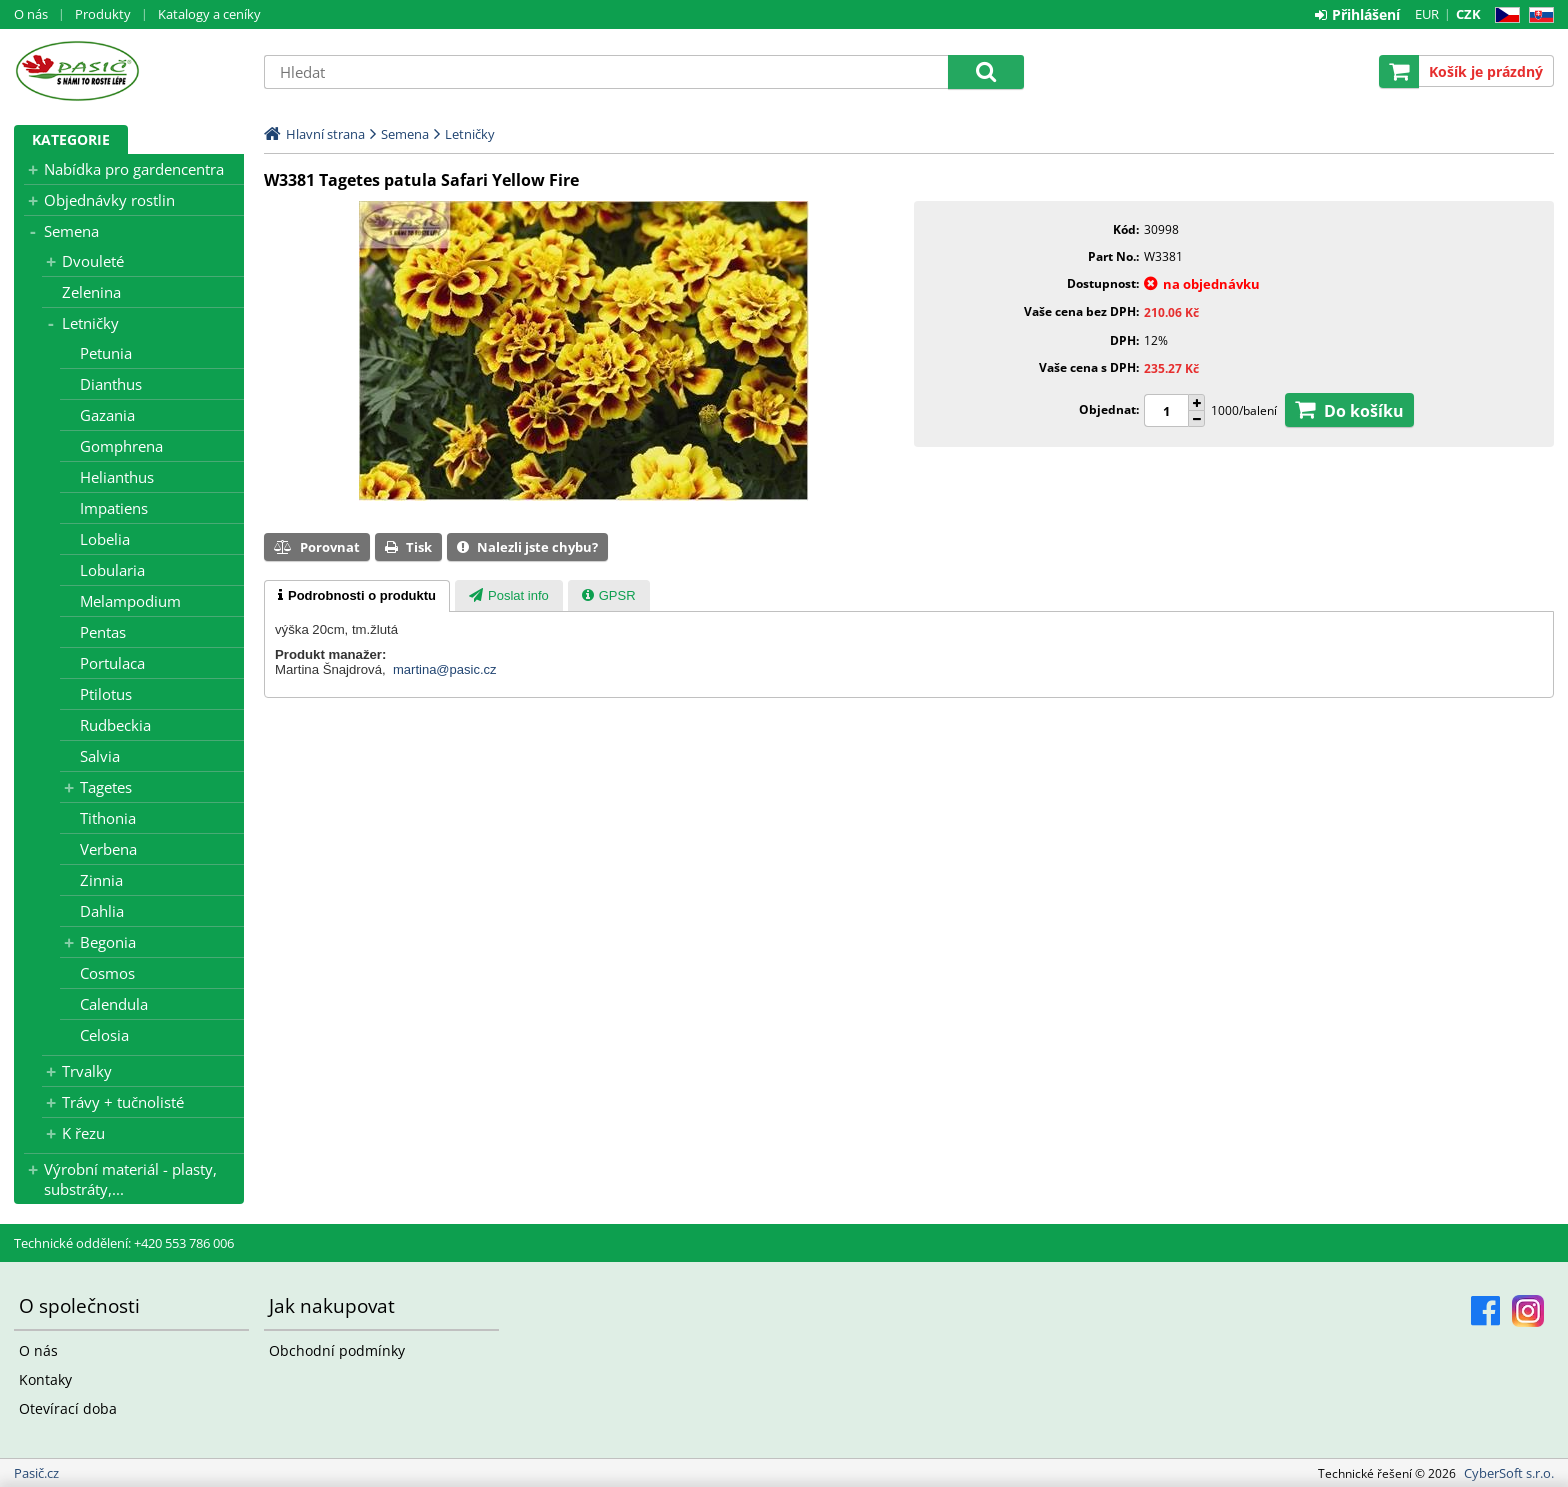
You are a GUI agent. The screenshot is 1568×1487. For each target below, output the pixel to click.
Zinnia (101, 880)
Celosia (104, 1035)
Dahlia (102, 911)
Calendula (114, 1004)
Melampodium (130, 601)
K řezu (83, 1133)
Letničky (90, 323)
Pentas (103, 632)
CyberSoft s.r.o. (1509, 1473)
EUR (1427, 14)
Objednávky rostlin (109, 200)
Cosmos (107, 973)
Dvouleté (93, 261)
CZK (1468, 14)
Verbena (108, 849)
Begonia (108, 942)
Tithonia (108, 818)
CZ (1503, 15)
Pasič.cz (129, 71)
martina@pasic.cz (445, 669)
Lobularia (112, 570)
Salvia (100, 756)
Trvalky (87, 1071)
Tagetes (106, 787)
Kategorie (71, 139)
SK (1537, 15)
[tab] (357, 596)
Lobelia (105, 539)
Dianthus (111, 384)
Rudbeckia (115, 725)
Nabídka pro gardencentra (134, 169)
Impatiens (114, 508)
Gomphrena (121, 446)
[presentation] (357, 596)
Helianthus (117, 477)
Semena (71, 231)
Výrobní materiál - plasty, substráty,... (130, 1179)
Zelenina (91, 292)
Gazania (107, 415)
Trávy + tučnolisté (123, 1102)
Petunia (106, 353)
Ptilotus (106, 694)
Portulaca (112, 663)
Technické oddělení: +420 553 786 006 (124, 1243)
